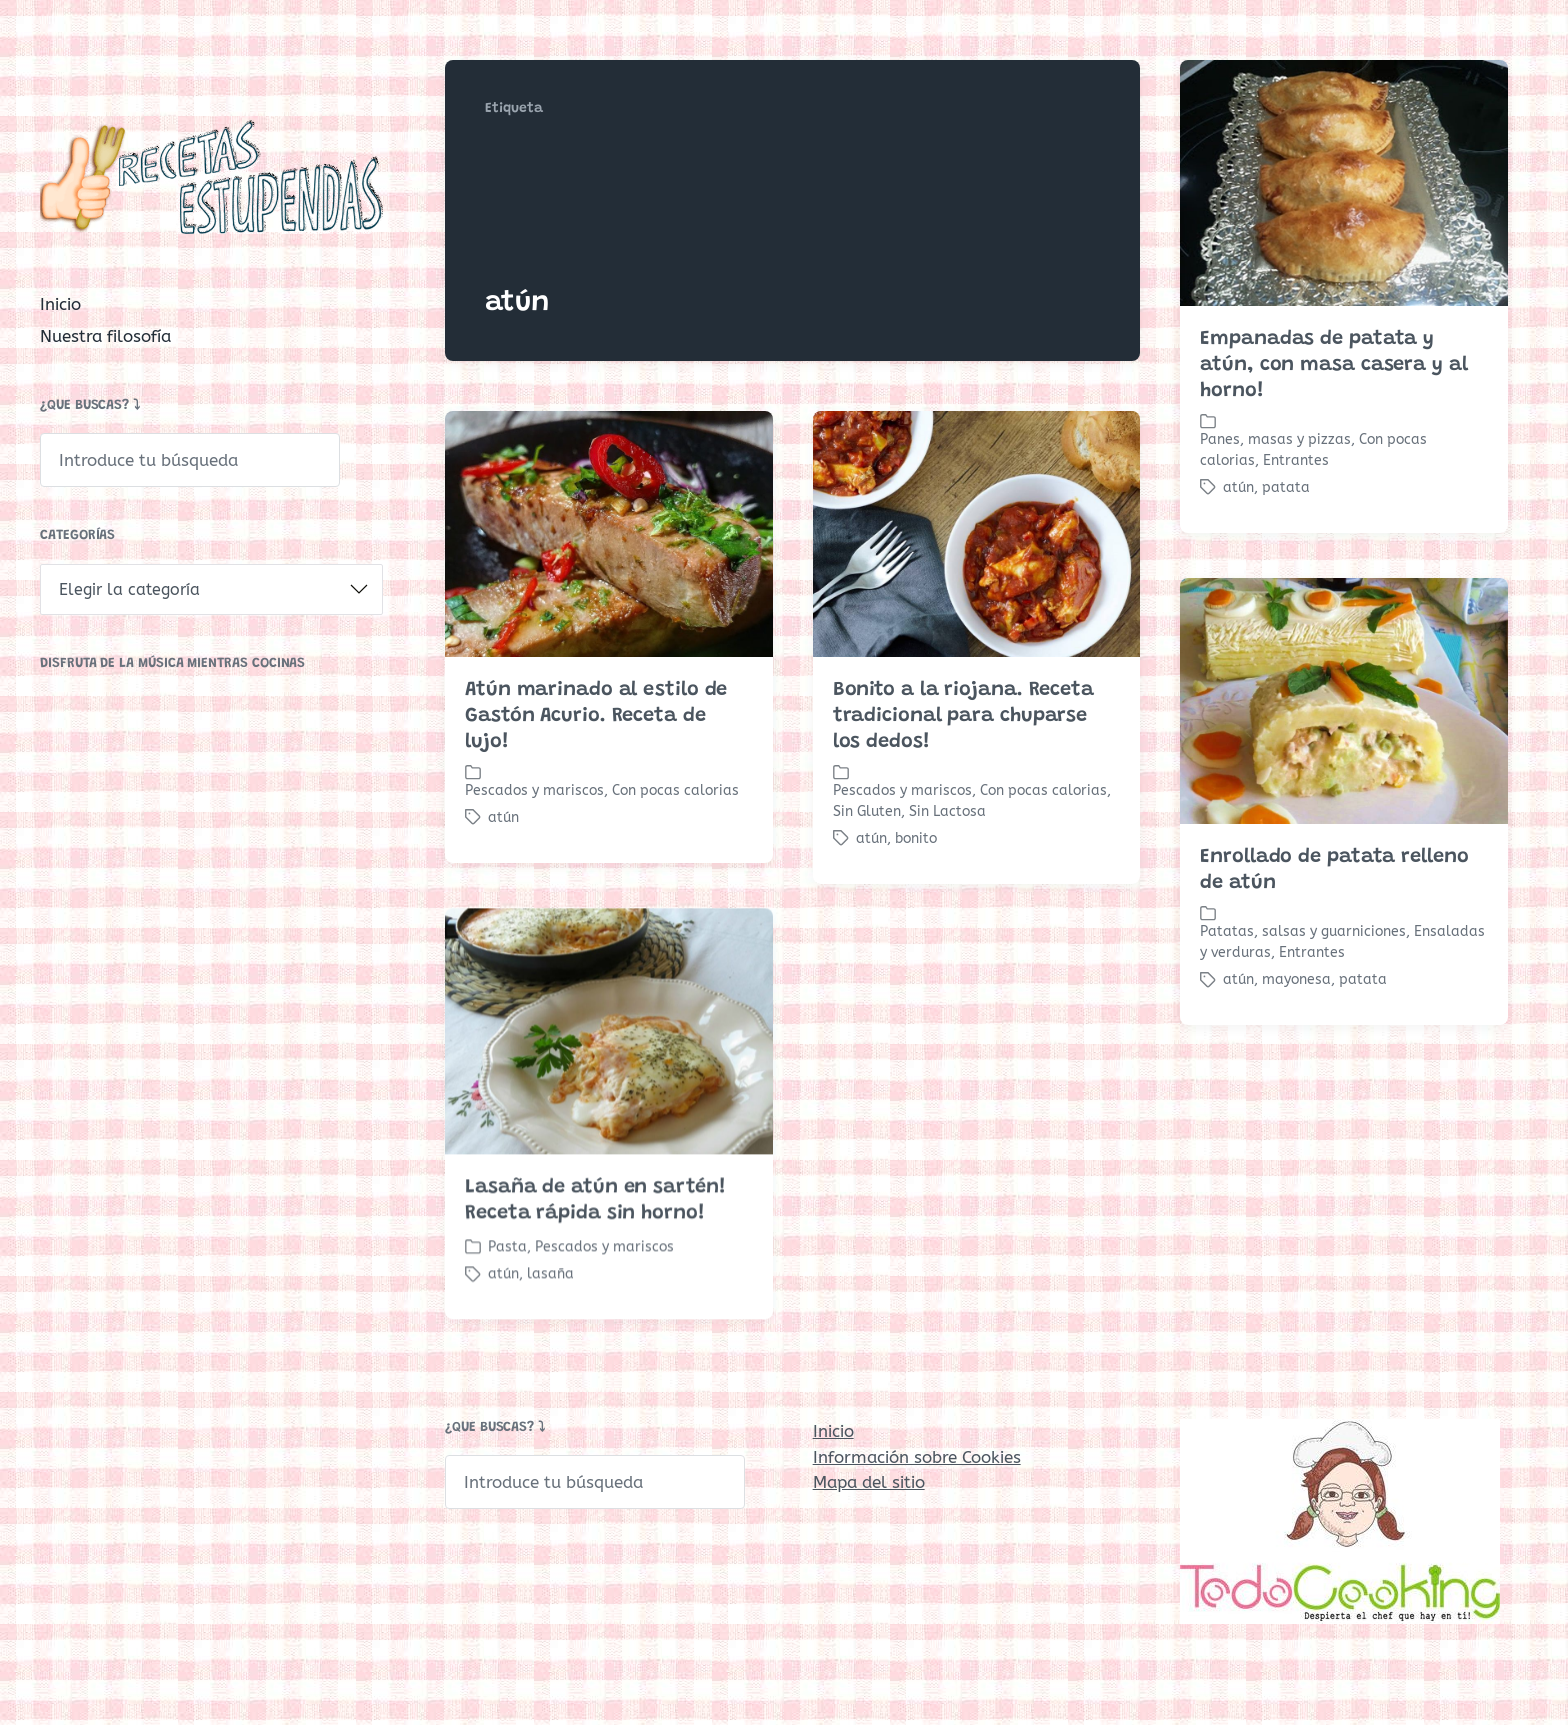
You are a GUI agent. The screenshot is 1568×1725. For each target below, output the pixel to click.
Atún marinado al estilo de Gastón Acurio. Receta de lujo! (596, 716)
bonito (916, 838)
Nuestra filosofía (105, 336)
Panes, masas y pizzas (1275, 439)
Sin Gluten (867, 811)
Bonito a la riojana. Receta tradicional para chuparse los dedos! (963, 716)
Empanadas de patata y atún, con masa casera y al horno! (1333, 365)
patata (1286, 487)
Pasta (507, 1289)
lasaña (550, 1316)
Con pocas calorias (675, 790)
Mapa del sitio (869, 1482)
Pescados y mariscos (534, 790)
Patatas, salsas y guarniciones (1303, 931)
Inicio (60, 304)
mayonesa (1296, 979)
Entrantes (1296, 460)
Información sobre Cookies (917, 1457)
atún (1238, 487)
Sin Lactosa (947, 811)
